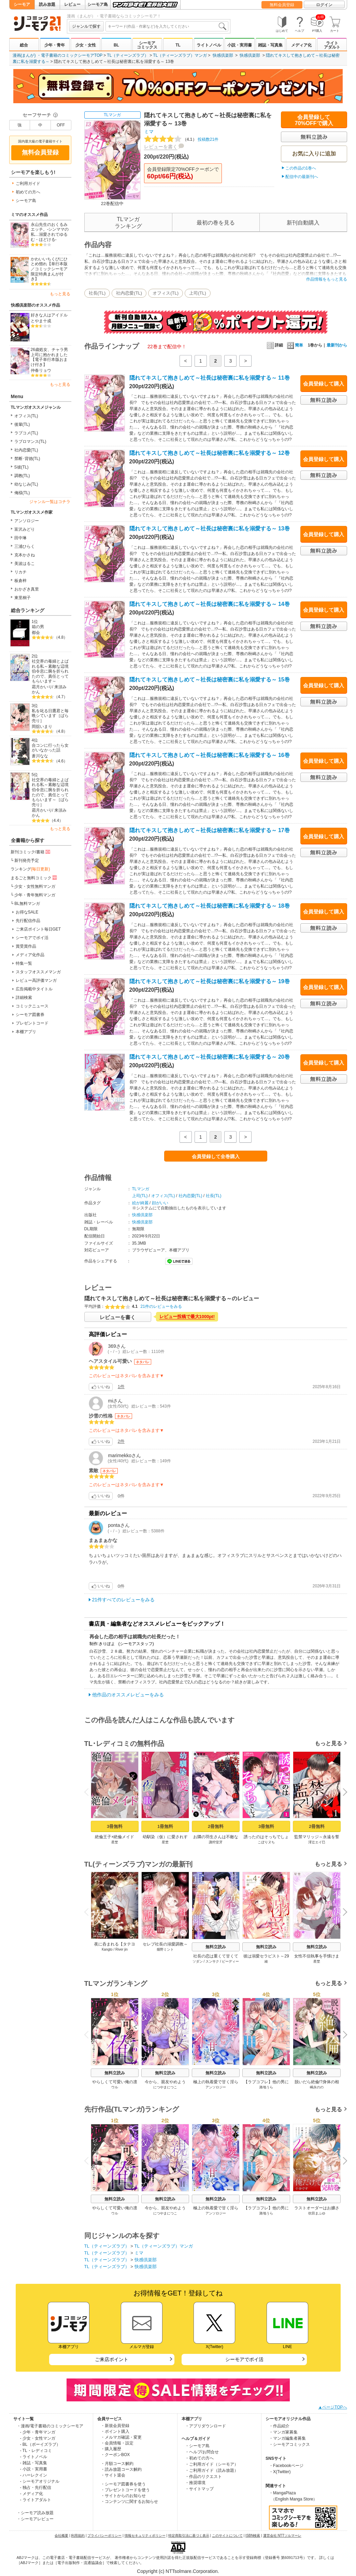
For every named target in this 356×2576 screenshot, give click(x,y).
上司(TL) (197, 293)
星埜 (114, 1842)
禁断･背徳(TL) (27, 458)
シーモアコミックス (147, 45)
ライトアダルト (332, 45)
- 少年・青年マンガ (37, 2432)
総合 (24, 45)
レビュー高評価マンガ (36, 980)
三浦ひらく (24, 546)
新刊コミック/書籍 (31, 851)
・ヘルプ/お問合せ (202, 2452)
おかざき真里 (26, 589)
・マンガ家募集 (283, 2432)
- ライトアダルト (35, 2499)
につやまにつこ (165, 2087)
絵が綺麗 (140, 1203)
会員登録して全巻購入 (216, 1156)
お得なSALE (27, 912)
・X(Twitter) (279, 2471)
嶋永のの (317, 2087)
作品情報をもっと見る (326, 279)
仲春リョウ (41, 370)
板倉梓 (20, 580)
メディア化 (301, 45)
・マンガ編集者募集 (287, 2438)
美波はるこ (24, 563)
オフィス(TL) (26, 415)
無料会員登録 (282, 4)
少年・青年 (54, 45)
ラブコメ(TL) (26, 433)
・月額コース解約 (117, 2463)
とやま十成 (41, 320)
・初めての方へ (199, 2458)
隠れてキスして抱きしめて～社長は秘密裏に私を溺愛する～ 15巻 (209, 679)
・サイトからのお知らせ (123, 2495)
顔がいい (160, 1203)
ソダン (197, 1961)
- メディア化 (31, 2493)
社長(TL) (97, 293)
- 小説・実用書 (33, 2469)
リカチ (20, 572)
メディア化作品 (30, 954)
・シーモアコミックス (289, 2444)
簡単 (295, 345)
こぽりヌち (266, 1842)
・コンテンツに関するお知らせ (129, 2501)
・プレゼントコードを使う (125, 2489)
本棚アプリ (26, 1031)
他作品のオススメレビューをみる (128, 1694)
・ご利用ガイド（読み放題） (211, 2470)
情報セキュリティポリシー (145, 2535)
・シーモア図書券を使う (123, 2484)
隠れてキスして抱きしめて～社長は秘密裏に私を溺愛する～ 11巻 (209, 378)
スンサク (212, 1961)
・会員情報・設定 (117, 2443)
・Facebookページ (286, 2465)
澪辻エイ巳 (316, 1842)
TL (178, 45)
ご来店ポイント (111, 2359)
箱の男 (38, 626)
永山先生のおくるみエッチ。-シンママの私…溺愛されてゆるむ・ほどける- (50, 232)
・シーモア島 (197, 2445)
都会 (36, 632)
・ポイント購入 (115, 2431)
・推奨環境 (195, 2482)
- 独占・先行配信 (35, 2487)
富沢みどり (24, 529)
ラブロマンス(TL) (30, 441)
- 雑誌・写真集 (33, 2462)
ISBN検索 (252, 2535)
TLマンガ (112, 114)
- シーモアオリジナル (39, 2481)
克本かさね (24, 555)
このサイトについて (227, 2535)
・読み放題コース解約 (121, 2469)
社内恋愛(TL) (26, 450)
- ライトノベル (33, 2456)
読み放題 (47, 4)
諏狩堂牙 (216, 1842)
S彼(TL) (21, 467)
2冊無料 (215, 1826)
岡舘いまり (42, 726)
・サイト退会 (113, 2475)
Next (342, 1792)
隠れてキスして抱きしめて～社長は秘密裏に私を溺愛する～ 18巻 (209, 906)
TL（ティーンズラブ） (127, 55)
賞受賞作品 (26, 946)
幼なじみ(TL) (26, 484)
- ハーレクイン (33, 2475)
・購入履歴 (111, 2448)
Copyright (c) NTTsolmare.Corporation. (178, 2571)
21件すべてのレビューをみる (123, 1599)
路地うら (266, 2087)
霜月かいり (42, 686)
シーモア (22, 4)
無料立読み (215, 1946)
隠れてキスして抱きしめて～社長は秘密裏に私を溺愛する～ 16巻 (209, 755)
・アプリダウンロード (205, 2426)
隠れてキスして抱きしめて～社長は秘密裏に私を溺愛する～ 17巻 (209, 830)
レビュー (72, 4)
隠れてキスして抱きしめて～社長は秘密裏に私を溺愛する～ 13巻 (209, 528)
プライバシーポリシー (104, 2535)
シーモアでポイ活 (32, 937)
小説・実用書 (239, 45)
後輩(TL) (22, 424)
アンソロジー (26, 520)
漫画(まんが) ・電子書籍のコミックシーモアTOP (58, 55)
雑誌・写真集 (270, 45)
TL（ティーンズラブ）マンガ (180, 55)
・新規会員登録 (115, 2425)
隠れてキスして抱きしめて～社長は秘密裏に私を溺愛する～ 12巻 (209, 453)
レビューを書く (160, 146)
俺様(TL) (22, 492)
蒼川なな (40, 756)
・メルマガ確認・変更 (121, 2437)
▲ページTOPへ (332, 2407)
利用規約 (78, 2535)
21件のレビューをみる (161, 1306)
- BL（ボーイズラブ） (40, 2444)
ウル (114, 2087)
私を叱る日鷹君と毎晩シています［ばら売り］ (50, 715)
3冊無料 (114, 1826)
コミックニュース (32, 1006)
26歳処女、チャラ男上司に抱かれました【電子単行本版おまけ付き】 (49, 357)
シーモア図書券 (30, 1014)
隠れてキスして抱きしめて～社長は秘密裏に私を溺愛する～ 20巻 (209, 1057)
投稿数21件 (181, 139)
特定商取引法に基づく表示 (188, 2535)
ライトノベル (209, 45)
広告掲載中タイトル (34, 989)
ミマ (149, 131)
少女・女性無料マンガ (34, 886)
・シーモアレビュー (35, 2519)
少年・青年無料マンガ (34, 895)
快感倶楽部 (223, 55)
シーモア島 (97, 4)
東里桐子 (22, 597)
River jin (121, 1949)
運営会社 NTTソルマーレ (282, 2535)
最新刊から (337, 345)
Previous (88, 1791)
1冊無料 (165, 1826)
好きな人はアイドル (49, 315)
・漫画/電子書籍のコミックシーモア (50, 2426)
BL (116, 45)
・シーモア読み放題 (35, 2512)
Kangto (106, 1949)
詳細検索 (24, 997)
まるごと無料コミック (34, 877)
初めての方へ (28, 192)
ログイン (324, 4)
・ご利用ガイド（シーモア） (211, 2464)
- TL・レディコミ (36, 2450)
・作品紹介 (279, 2426)
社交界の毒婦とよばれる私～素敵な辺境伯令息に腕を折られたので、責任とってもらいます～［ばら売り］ (50, 792)
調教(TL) (22, 475)
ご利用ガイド (28, 183)
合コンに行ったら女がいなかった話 (50, 748)
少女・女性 (85, 45)
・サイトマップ (199, 2488)
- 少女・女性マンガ (37, 2438)
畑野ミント (165, 1949)
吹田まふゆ (316, 2213)
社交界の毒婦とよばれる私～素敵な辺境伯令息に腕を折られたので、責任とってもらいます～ (50, 671)
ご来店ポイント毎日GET (38, 929)
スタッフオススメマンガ (38, 972)
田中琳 (20, 537)
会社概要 (61, 2535)
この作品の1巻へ (300, 168)
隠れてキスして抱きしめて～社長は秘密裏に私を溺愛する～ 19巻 (209, 981)
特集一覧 (24, 963)
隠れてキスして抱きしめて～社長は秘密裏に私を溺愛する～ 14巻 (209, 604)
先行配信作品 (28, 920)
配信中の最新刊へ (301, 177)
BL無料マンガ (27, 903)
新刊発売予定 (26, 860)
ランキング (30, 869)
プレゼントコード (32, 1023)
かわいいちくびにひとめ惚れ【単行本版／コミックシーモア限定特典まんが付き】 (49, 269)
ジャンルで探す (86, 26)
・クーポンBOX (115, 2454)
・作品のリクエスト (203, 2476)
